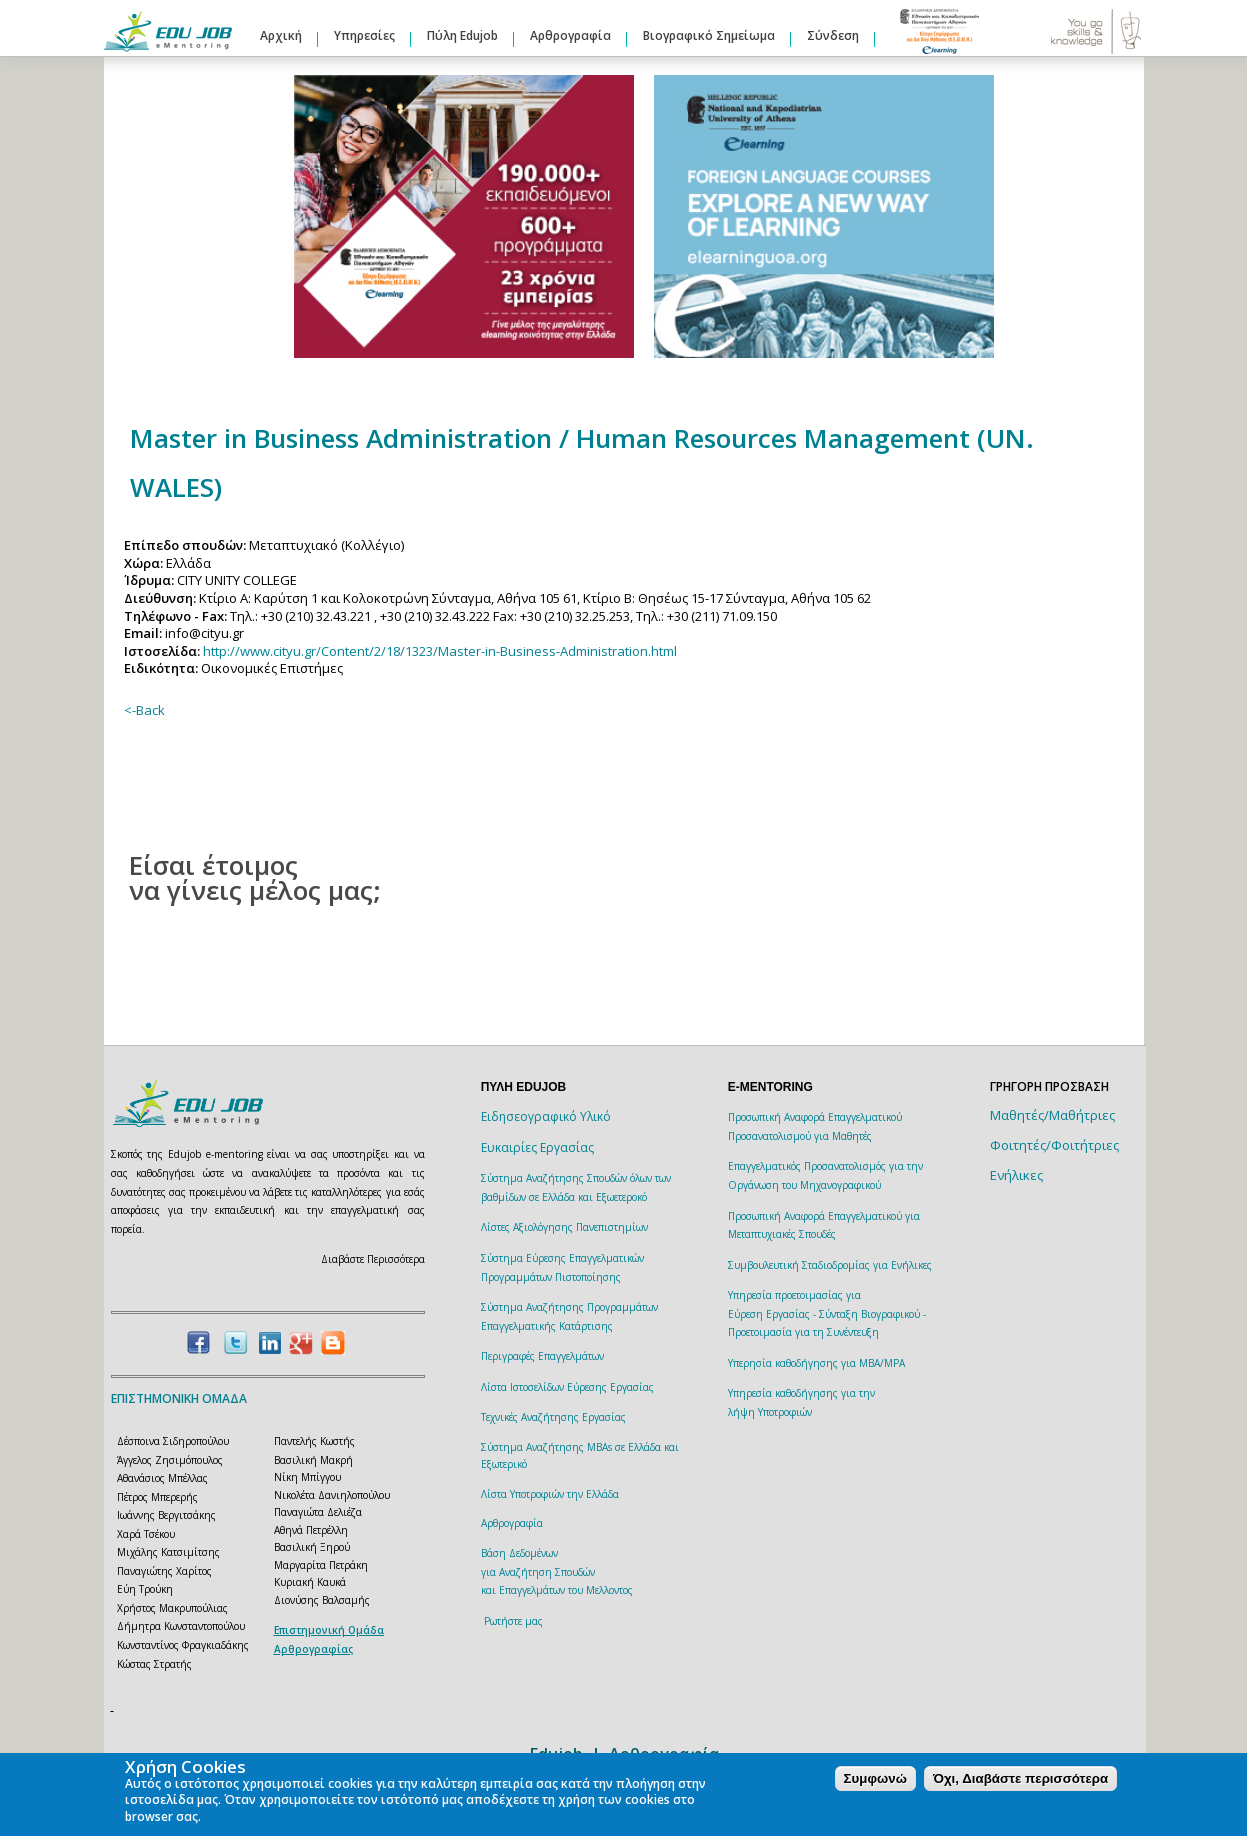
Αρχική (281, 35)
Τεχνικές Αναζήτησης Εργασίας (553, 1417)
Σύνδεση (833, 35)
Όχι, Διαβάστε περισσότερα (1020, 1778)
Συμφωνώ (875, 1778)
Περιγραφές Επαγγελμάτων (542, 1356)
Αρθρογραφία (570, 35)
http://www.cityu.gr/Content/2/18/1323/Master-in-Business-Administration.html (440, 651)
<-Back (144, 710)
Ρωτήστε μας (513, 1621)
